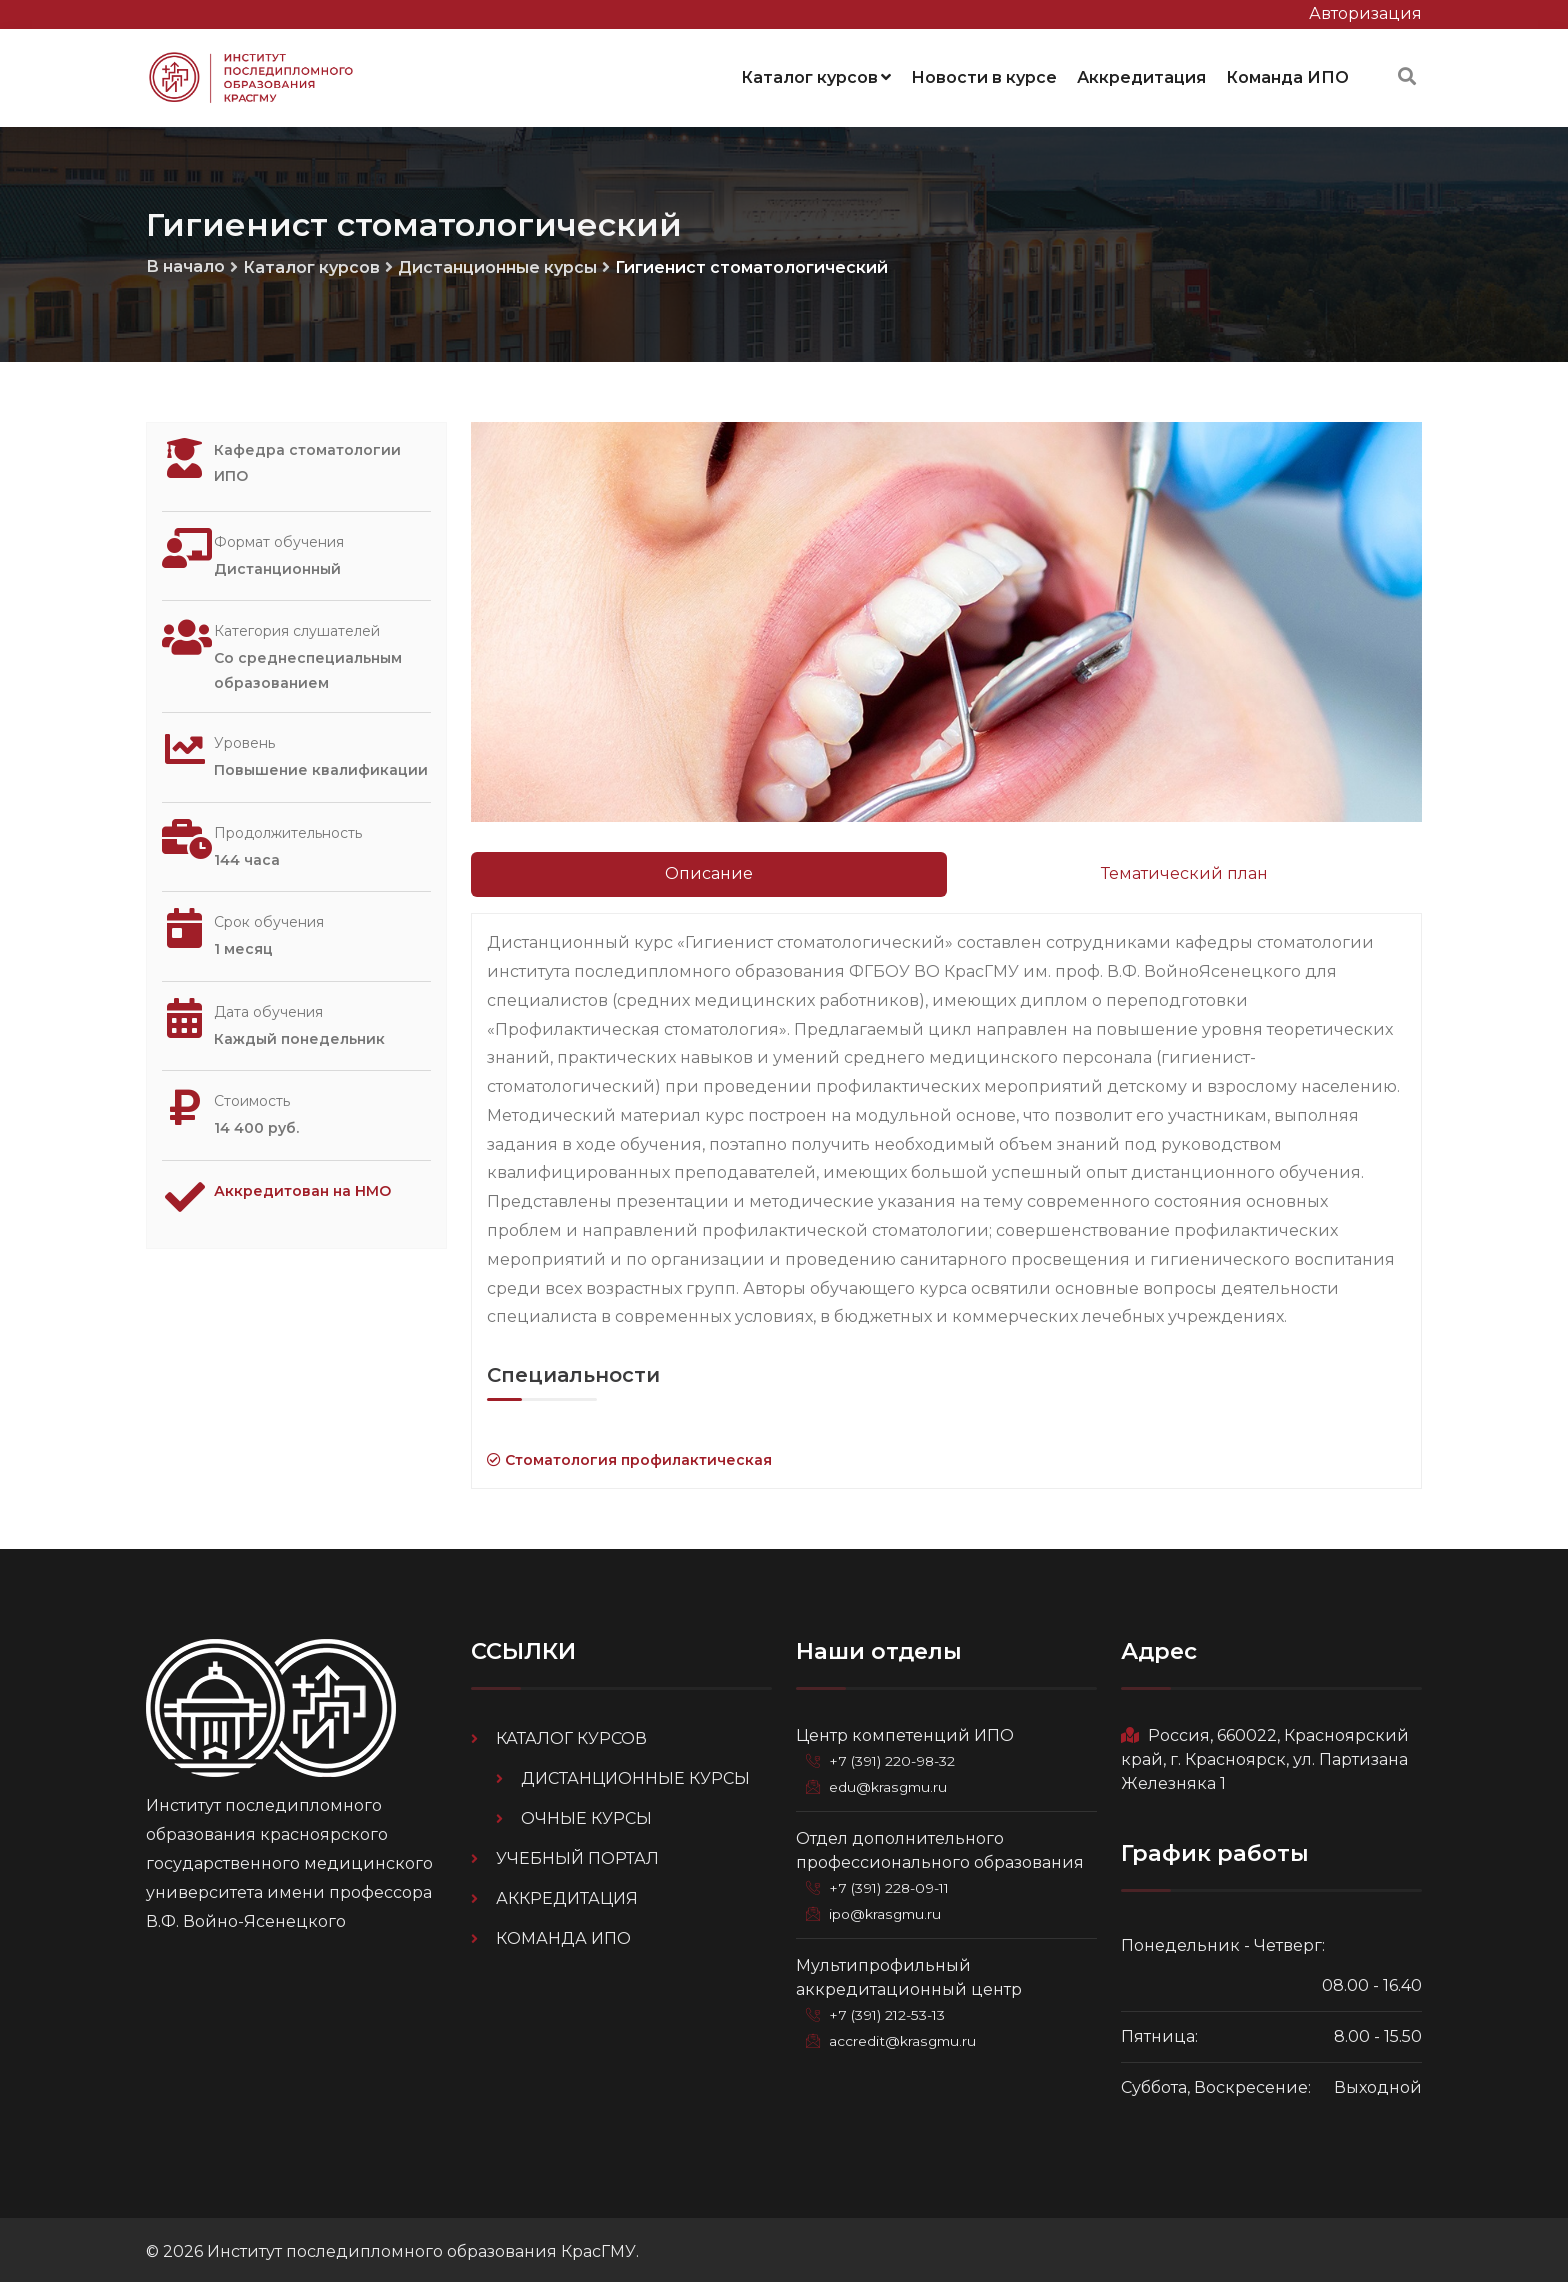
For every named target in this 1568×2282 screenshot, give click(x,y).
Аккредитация (1141, 74)
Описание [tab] (709, 869)
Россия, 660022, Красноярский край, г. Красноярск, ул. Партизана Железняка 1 (1265, 1755)
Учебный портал (577, 1854)
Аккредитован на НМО (315, 1190)
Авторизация (1365, 13)
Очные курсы (586, 1814)
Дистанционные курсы (497, 262)
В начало (185, 261)
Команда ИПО (1287, 74)
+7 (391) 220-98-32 (896, 1757)
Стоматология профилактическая (629, 1456)
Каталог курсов (816, 74)
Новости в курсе (984, 74)
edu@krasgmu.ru (891, 1783)
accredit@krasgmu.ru (906, 2035)
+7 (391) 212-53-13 (892, 2009)
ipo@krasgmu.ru (889, 1909)
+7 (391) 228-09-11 (894, 1883)
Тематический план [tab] (1184, 869)
